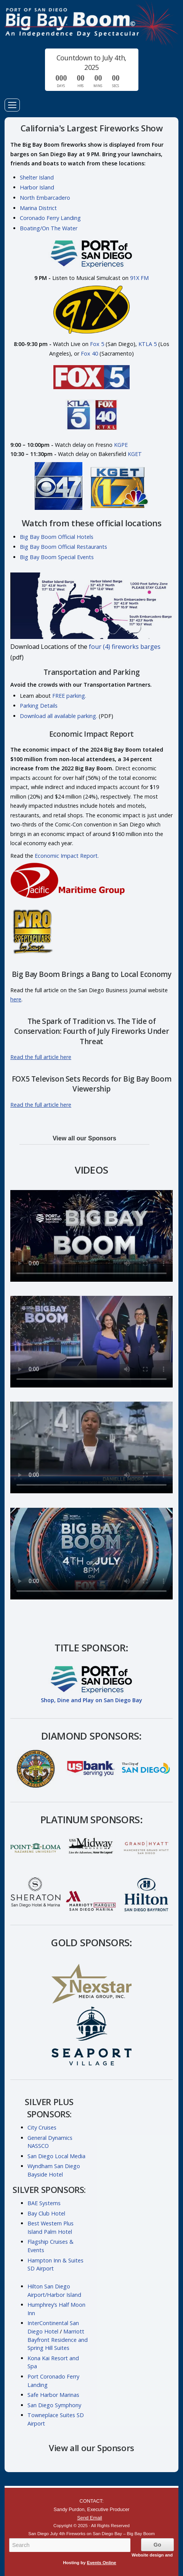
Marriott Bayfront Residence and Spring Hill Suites (57, 2339)
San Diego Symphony (54, 2405)
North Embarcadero (45, 197)
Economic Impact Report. (67, 855)
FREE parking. (69, 695)
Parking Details (39, 705)
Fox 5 (97, 344)
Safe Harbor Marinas (53, 2394)
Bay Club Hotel (46, 2213)
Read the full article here (40, 1057)
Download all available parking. (58, 716)
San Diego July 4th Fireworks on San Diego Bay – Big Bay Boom (91, 24)
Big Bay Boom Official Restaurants (63, 546)
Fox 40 (89, 353)
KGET (135, 454)
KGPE (121, 444)
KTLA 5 (147, 344)
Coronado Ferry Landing (50, 218)
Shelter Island (37, 177)
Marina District (38, 208)
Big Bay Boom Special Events (57, 557)
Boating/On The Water (48, 228)
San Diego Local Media (56, 2156)
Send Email (89, 2518)
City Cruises (41, 2127)
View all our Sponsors (84, 1138)
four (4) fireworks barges (125, 646)
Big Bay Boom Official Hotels (56, 536)
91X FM (139, 277)
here (15, 999)
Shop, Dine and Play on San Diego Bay (91, 1700)
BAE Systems (44, 2203)
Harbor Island (37, 187)
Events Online (101, 2562)
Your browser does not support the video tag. (91, 1236)
